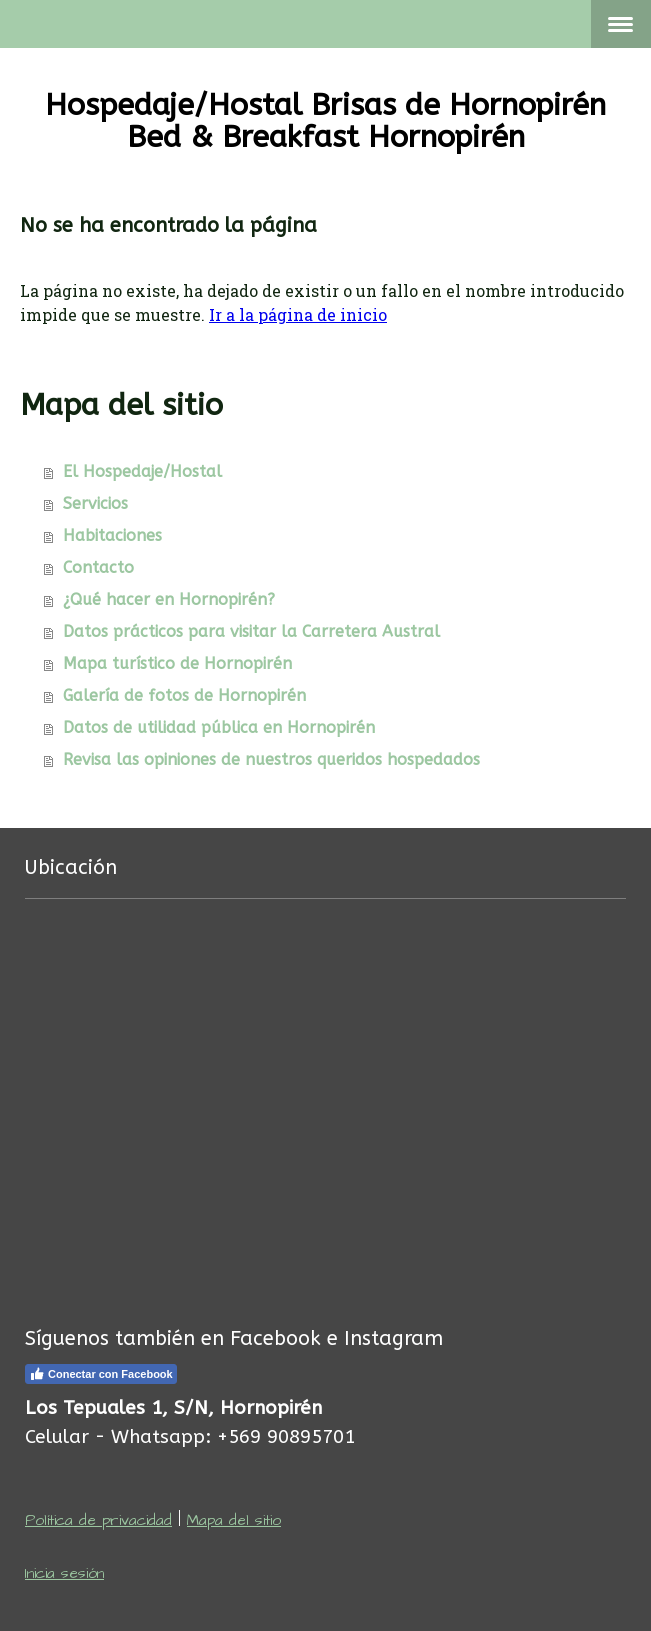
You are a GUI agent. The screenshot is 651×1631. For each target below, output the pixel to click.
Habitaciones (112, 535)
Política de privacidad (98, 1520)
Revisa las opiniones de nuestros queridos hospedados (271, 759)
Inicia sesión (64, 1573)
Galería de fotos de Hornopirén (184, 695)
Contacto (98, 567)
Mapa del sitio (234, 1520)
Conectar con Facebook (101, 1374)
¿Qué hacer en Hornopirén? (169, 599)
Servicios (95, 503)
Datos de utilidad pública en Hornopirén (219, 727)
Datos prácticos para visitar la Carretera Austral (251, 631)
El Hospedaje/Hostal (142, 471)
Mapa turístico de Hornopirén (177, 663)
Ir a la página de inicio (298, 314)
